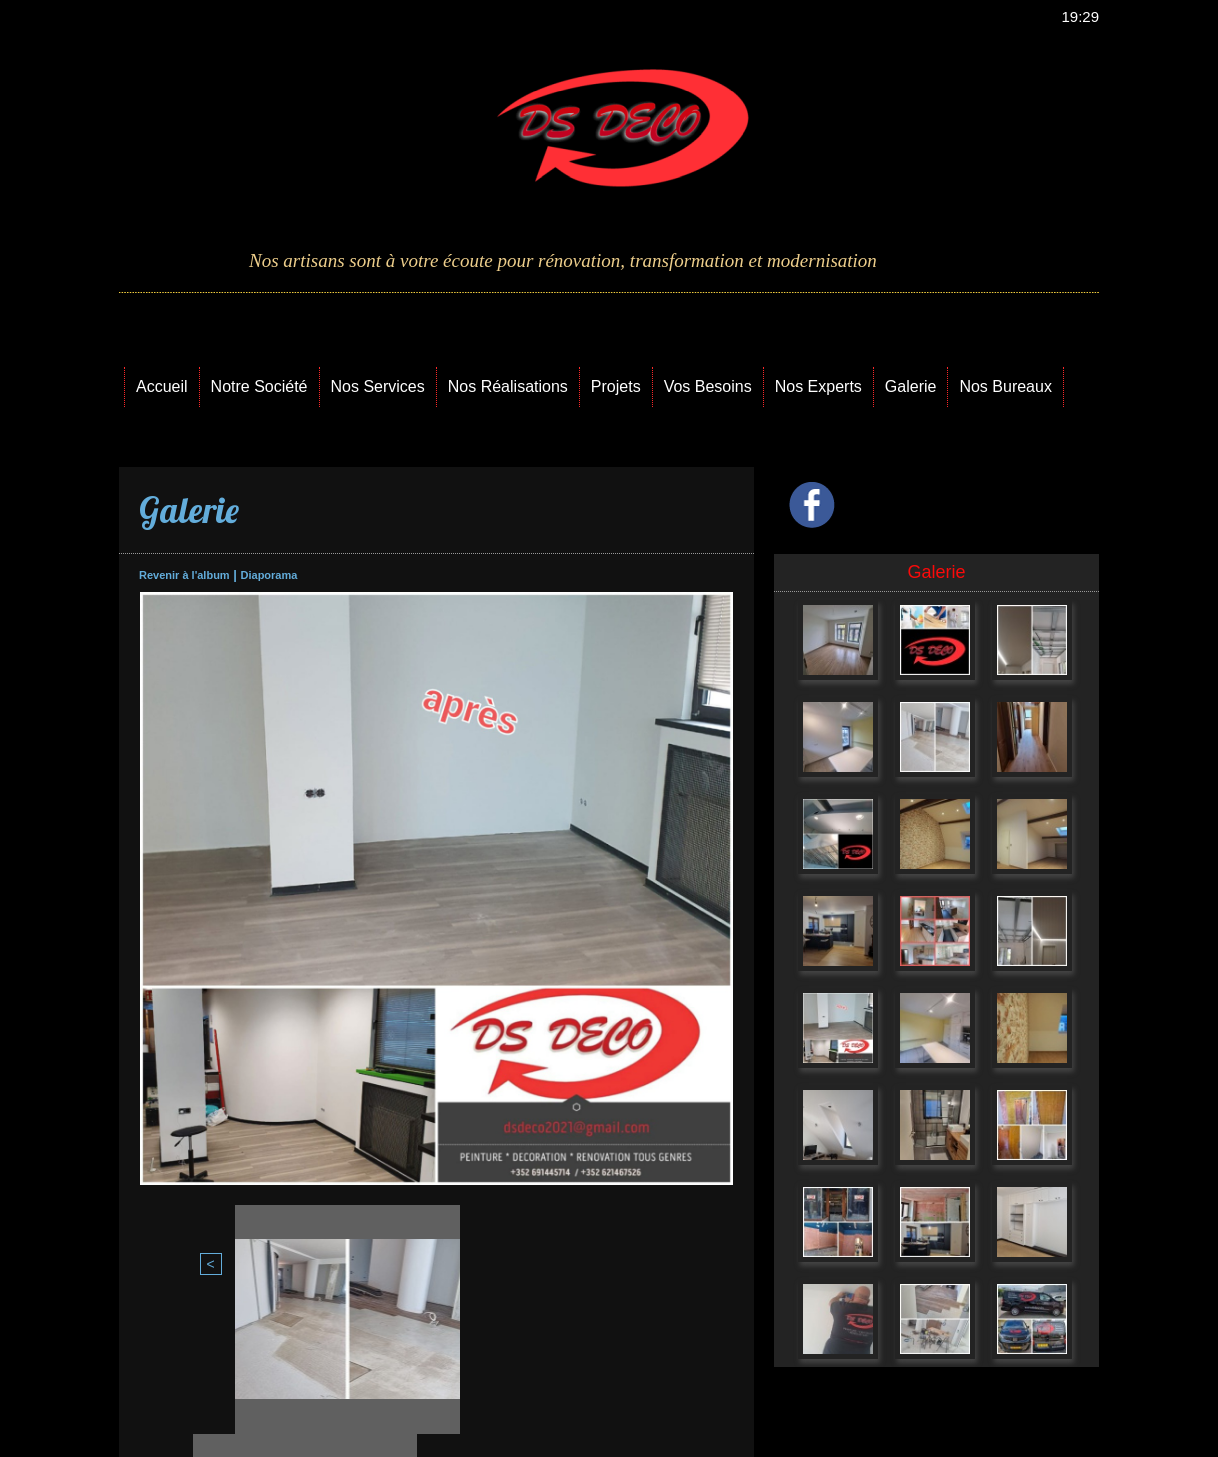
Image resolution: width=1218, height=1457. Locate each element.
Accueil (162, 386)
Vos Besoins (708, 386)
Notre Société (259, 386)
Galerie (911, 386)
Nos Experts (818, 386)
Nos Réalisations (508, 386)
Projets (616, 386)
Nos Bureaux (1005, 386)
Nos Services (378, 386)
